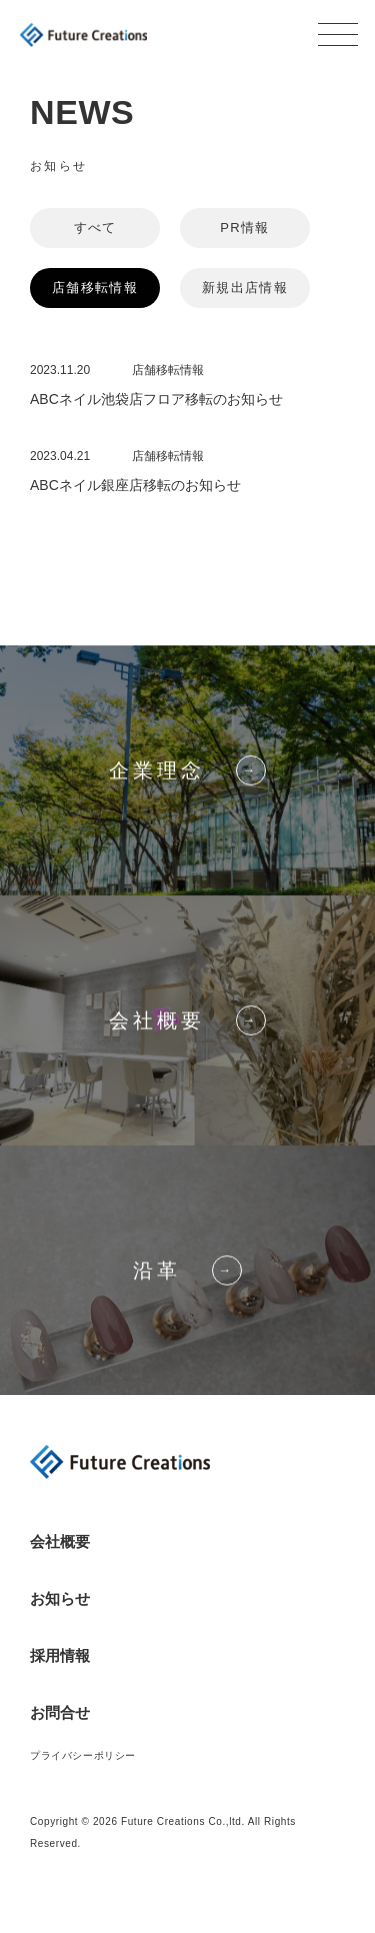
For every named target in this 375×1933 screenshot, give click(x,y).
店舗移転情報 (95, 287)
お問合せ (60, 1712)
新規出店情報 (245, 287)
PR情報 (244, 227)
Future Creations (84, 35)
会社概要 (60, 1541)
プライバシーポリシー (83, 1755)
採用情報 (60, 1655)
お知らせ (60, 1598)
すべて (95, 227)
